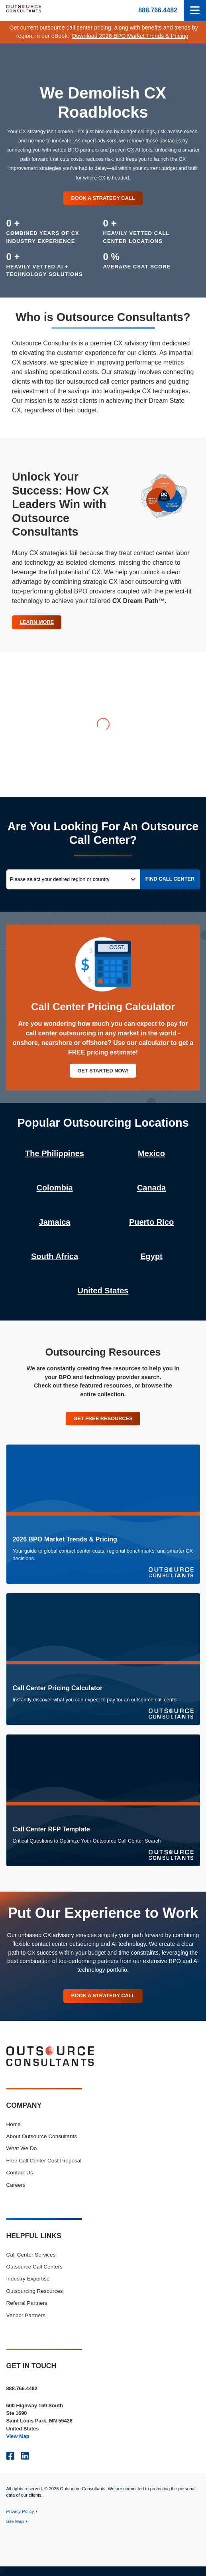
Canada (151, 1187)
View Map (17, 2436)
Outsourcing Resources (34, 2291)
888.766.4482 (157, 10)
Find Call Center (169, 879)
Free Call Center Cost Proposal (44, 2161)
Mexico (151, 1153)
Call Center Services (31, 2255)
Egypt (151, 1256)
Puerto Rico (151, 1222)
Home (13, 2124)
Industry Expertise (28, 2279)
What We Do (21, 2148)
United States (103, 1290)
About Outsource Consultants (41, 2136)
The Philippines (54, 1153)
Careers (16, 2185)
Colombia (54, 1187)
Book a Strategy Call (103, 198)
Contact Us (19, 2173)
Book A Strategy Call (103, 1996)
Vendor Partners (25, 2315)
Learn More (37, 622)
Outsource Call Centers (34, 2267)
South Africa (54, 1256)
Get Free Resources (103, 1418)
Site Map (15, 2521)
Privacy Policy (20, 2511)
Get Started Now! (102, 1071)
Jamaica (55, 1222)
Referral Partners (27, 2303)
